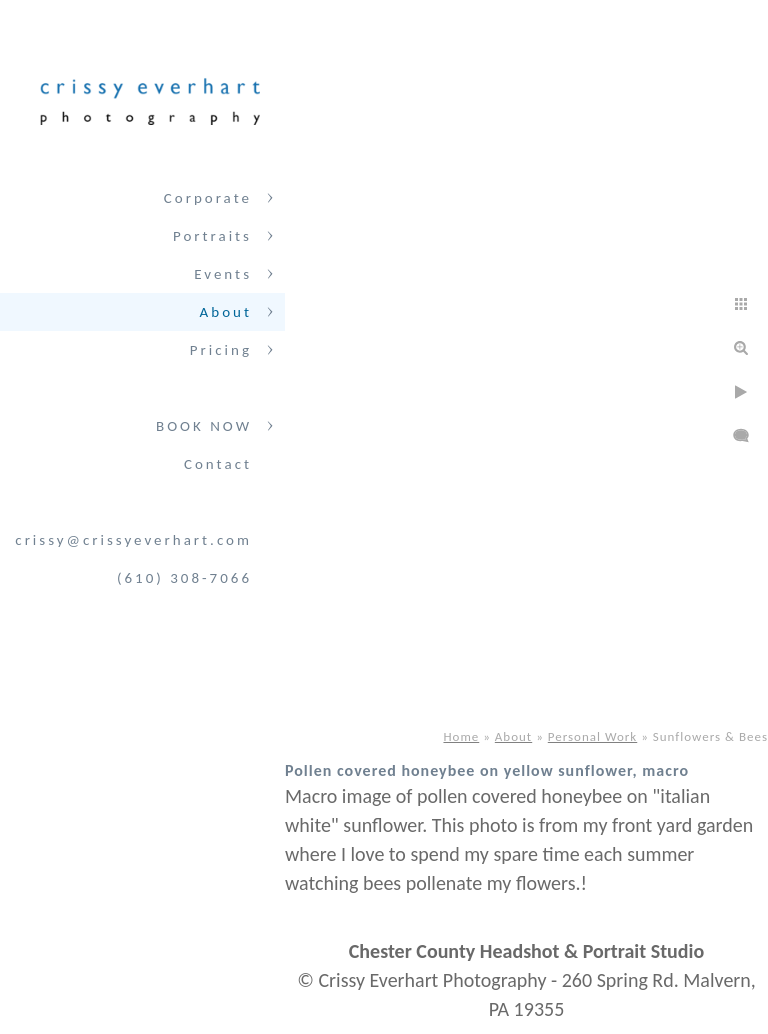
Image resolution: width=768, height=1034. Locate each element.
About (226, 312)
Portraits (212, 236)
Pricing (221, 350)
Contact (218, 464)
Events (223, 274)
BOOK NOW (204, 426)
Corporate (208, 198)
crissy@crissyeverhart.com (133, 540)
